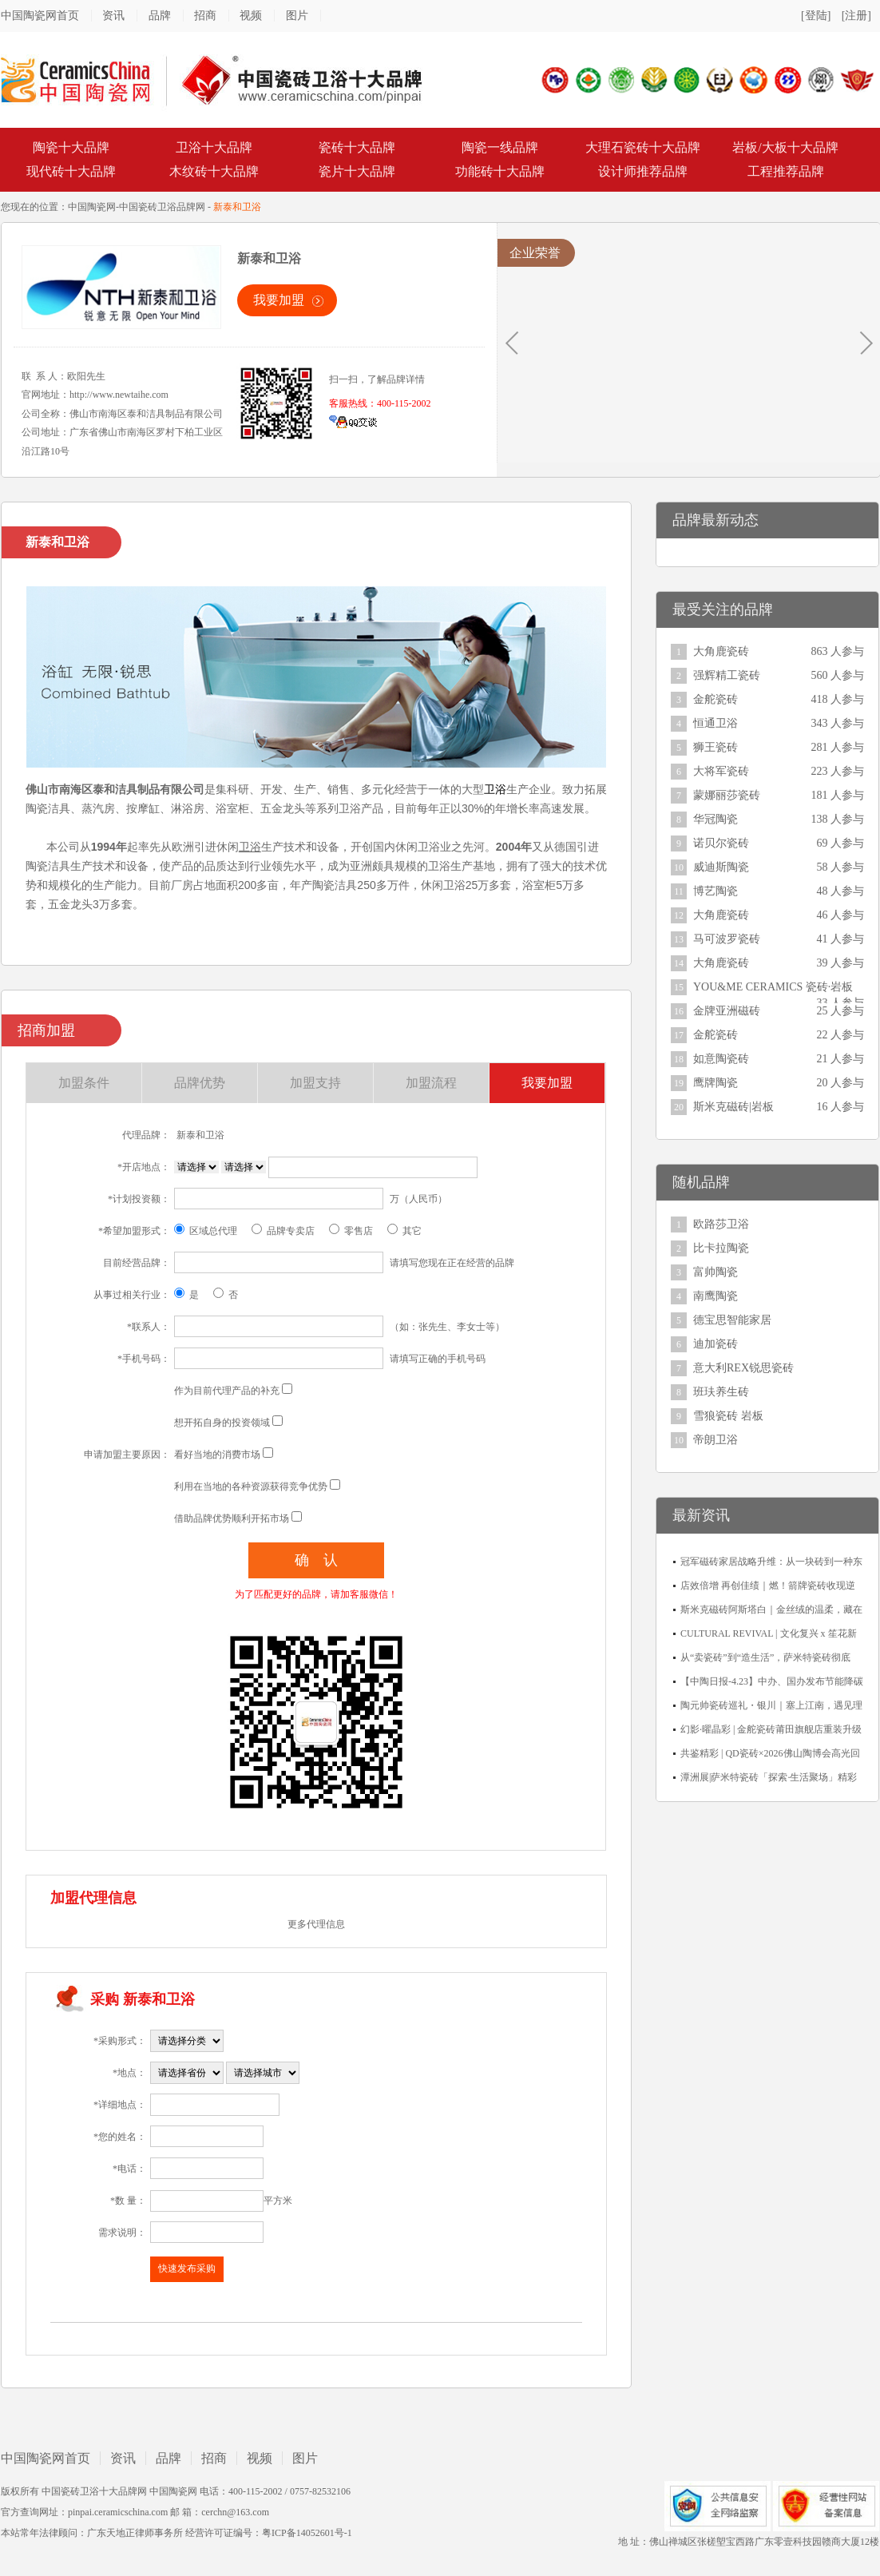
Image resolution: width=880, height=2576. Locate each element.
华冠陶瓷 (715, 819)
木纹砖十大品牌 (214, 171)
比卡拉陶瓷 (721, 1248)
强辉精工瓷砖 (726, 675)
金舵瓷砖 (715, 699)
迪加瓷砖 (715, 1344)
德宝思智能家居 (732, 1320)
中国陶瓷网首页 (40, 16)
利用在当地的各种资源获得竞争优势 (250, 1486)
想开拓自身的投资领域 (222, 1422)
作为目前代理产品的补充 (226, 1390)
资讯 (113, 16)
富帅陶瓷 (715, 1272)
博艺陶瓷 (715, 891)
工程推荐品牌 (785, 171)
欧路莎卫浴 (721, 1224)
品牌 (160, 16)
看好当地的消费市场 (217, 1454)
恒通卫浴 (715, 723)
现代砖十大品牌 (71, 171)
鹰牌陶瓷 (715, 1083)
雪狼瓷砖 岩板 (728, 1416)
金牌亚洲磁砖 (726, 1011)
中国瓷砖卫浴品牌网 (162, 206)
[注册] (856, 16)
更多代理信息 (316, 1924)
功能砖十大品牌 (500, 171)
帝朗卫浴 (715, 1440)
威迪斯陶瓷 (721, 867)
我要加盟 (278, 300)
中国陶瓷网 (92, 206)
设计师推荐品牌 (643, 171)
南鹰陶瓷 (715, 1296)
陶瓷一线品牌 (500, 147)
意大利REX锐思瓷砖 (743, 1368)
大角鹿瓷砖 (721, 651)
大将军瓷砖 (721, 771)
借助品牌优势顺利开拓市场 (231, 1518)
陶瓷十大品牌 (71, 147)
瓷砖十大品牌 (357, 147)
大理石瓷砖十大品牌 (642, 147)
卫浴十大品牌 (214, 147)
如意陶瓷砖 (721, 1059)
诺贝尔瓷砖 (721, 843)
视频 (251, 16)
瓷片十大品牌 (357, 171)
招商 (205, 16)
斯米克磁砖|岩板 (733, 1107)
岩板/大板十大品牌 (785, 147)
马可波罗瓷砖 (726, 939)
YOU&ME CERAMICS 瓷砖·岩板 (773, 987)
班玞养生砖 (721, 1392)
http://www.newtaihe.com (118, 394)
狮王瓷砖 (715, 747)
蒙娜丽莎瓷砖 (726, 795)
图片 (297, 16)
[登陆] (815, 16)
